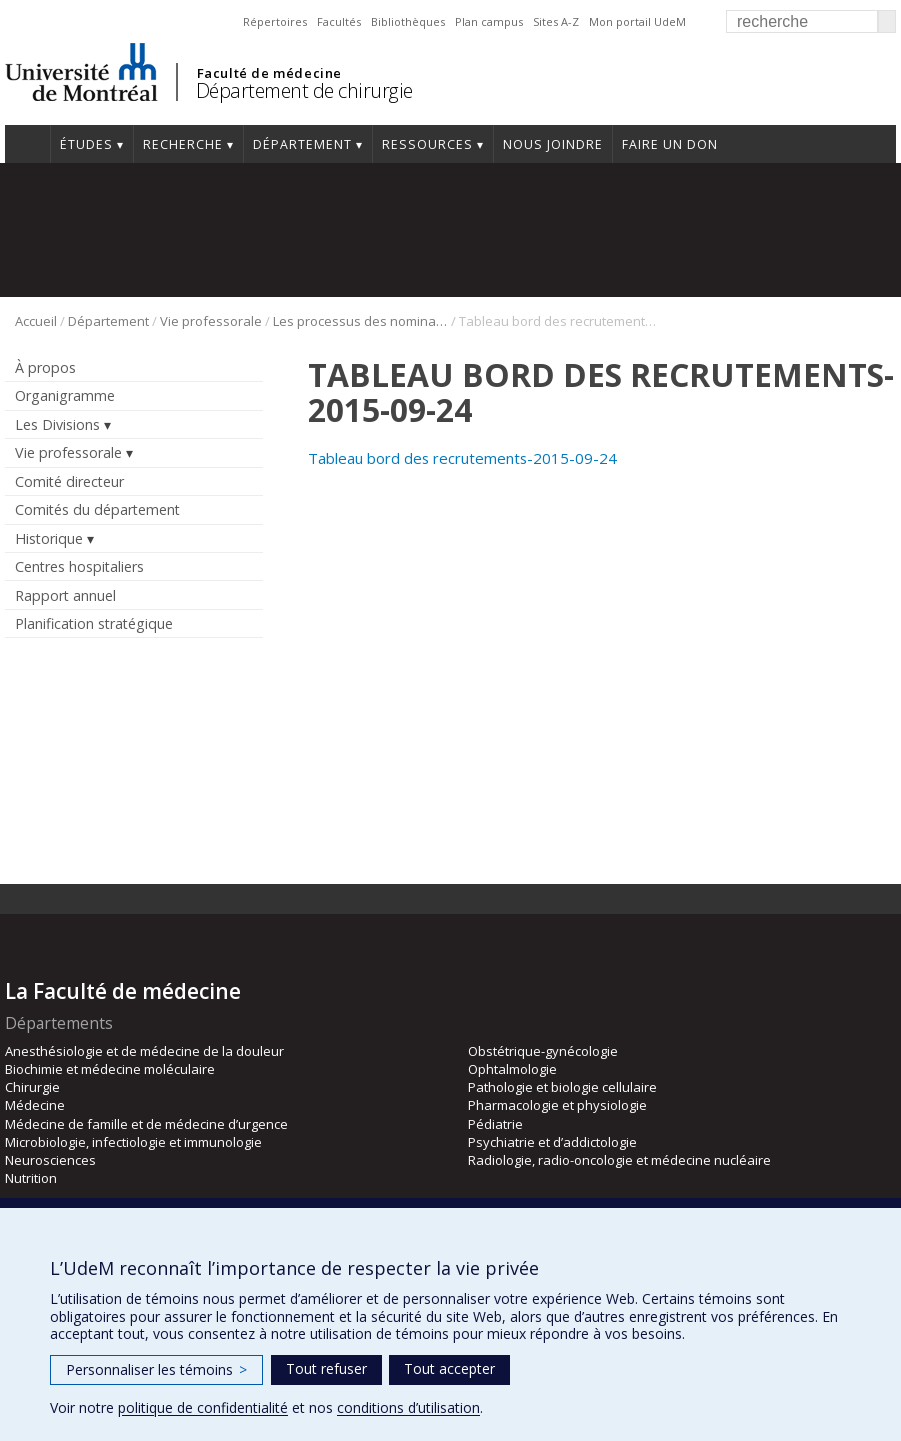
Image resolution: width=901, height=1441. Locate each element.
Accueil (36, 321)
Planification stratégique (94, 623)
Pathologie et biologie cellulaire (562, 1087)
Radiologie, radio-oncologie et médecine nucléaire (619, 1160)
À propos (45, 367)
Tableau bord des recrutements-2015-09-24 (462, 458)
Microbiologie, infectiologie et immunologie (133, 1142)
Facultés (339, 21)
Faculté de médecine (269, 73)
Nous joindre (553, 144)
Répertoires (275, 21)
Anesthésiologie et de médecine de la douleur (144, 1051)
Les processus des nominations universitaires (360, 321)
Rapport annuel (65, 595)
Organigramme (65, 395)
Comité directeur (69, 481)
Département (302, 144)
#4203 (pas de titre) (27, 144)
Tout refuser (326, 1368)
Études (86, 144)
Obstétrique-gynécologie (543, 1051)
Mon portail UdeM (637, 21)
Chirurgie (32, 1087)
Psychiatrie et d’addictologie (552, 1142)
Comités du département (97, 509)
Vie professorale (211, 321)
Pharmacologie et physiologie (557, 1105)
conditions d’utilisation (408, 1407)
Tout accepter (449, 1368)
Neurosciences (50, 1160)
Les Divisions (57, 424)
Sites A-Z (556, 21)
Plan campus (489, 21)
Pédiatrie (495, 1124)
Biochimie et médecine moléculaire (110, 1069)
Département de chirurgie (304, 90)
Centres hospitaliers (79, 566)
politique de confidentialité (203, 1407)
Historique (49, 538)
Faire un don (670, 144)
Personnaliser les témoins (156, 1369)
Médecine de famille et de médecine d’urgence (146, 1124)
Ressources (427, 144)
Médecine (35, 1105)
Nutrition (31, 1178)
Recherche (183, 144)
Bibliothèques (408, 21)
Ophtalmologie (512, 1069)
